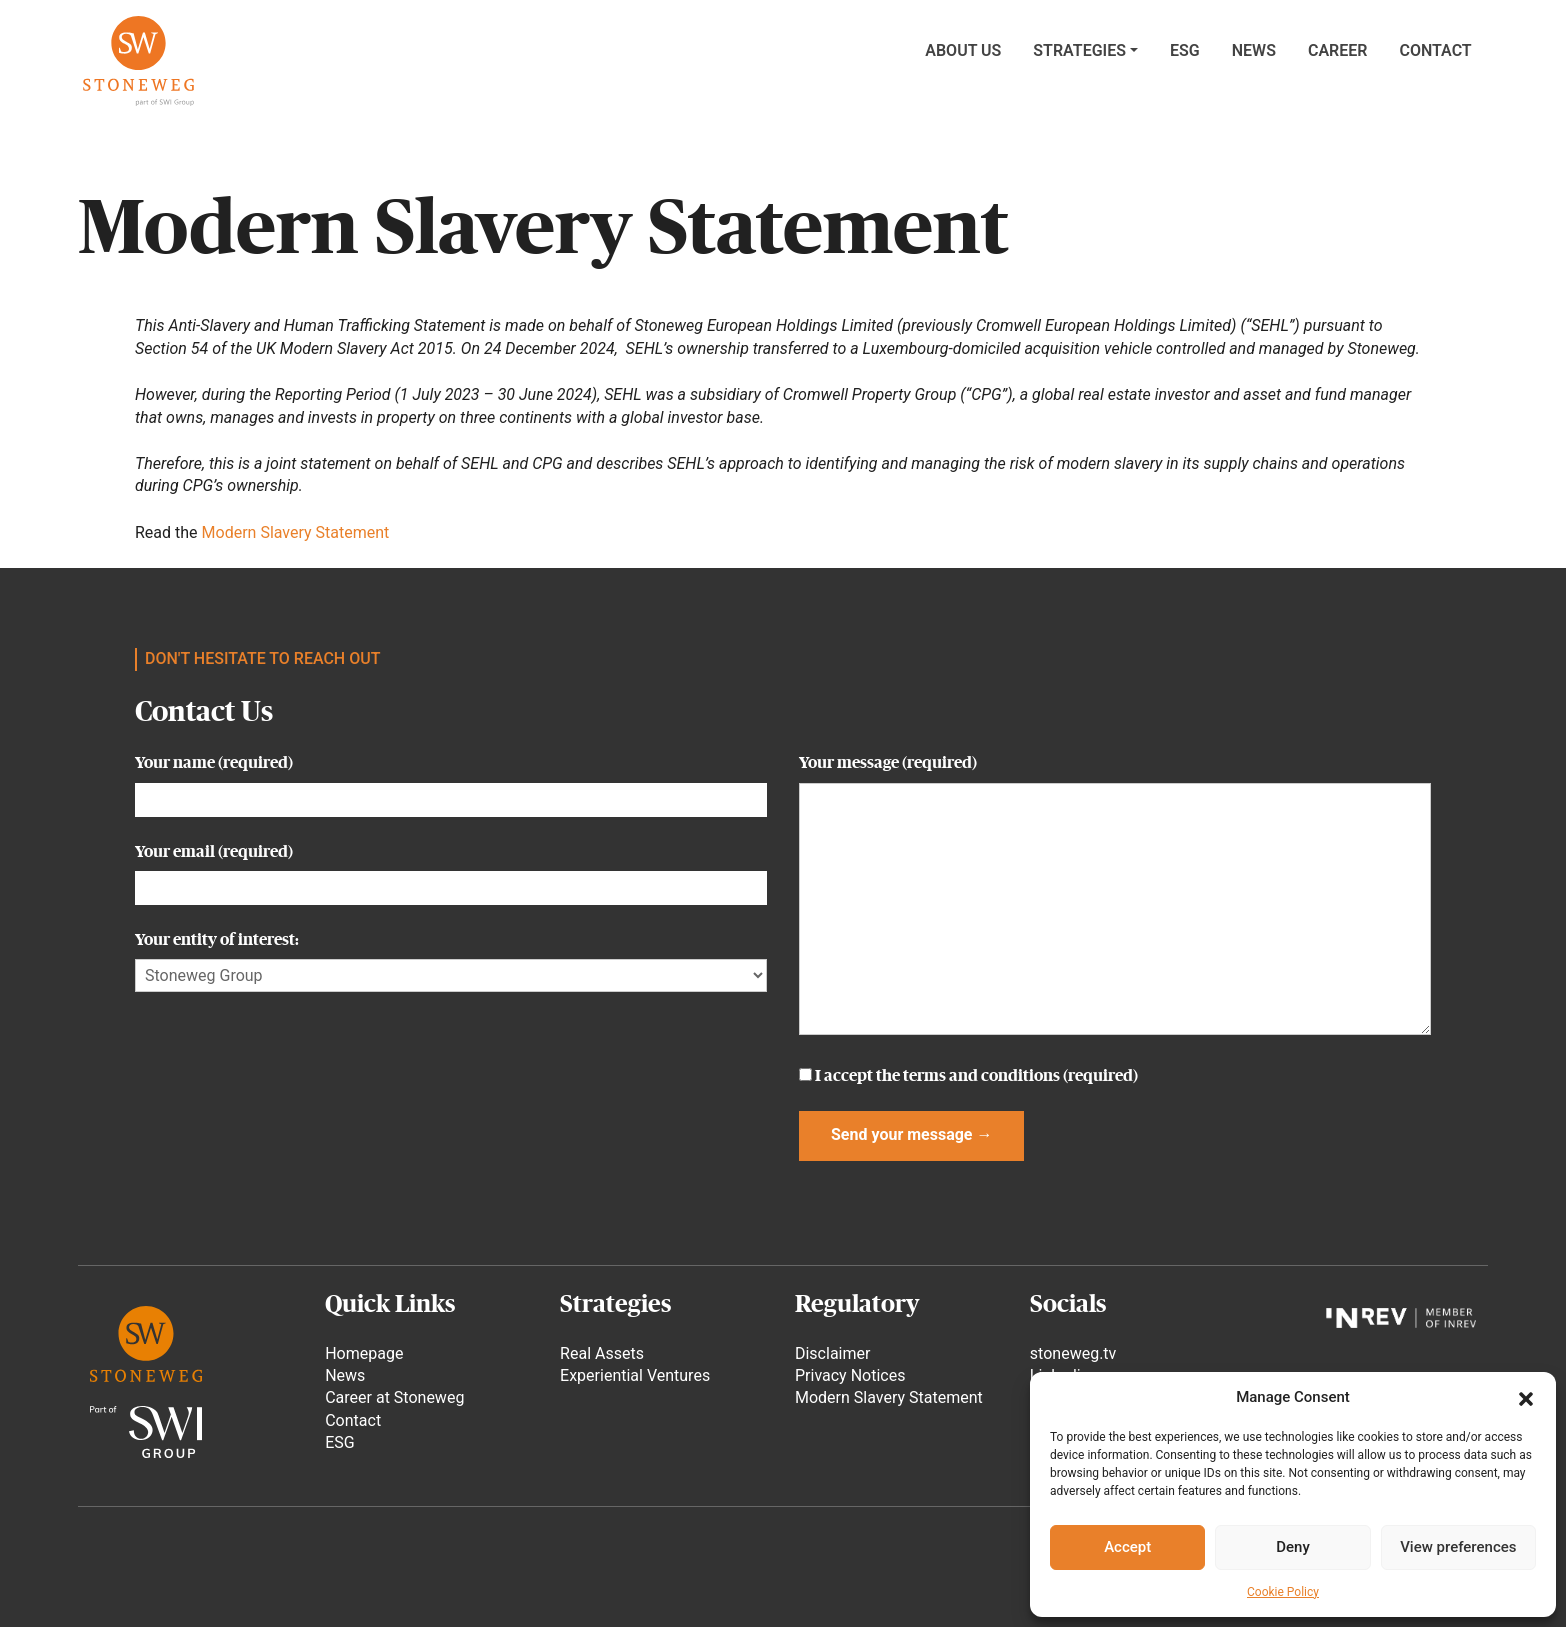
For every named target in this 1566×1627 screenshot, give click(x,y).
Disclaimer (832, 1353)
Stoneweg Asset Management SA (138, 61)
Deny (1293, 1547)
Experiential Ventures (635, 1375)
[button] (1526, 1397)
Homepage (364, 1353)
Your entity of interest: (451, 957)
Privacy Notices (850, 1375)
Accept (1127, 1547)
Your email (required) (451, 869)
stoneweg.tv (1073, 1353)
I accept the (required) (968, 1075)
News (345, 1375)
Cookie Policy (1283, 1592)
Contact (353, 1420)
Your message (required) (1115, 895)
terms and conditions (981, 1075)
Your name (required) (451, 780)
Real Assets (602, 1353)
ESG (340, 1442)
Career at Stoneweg (394, 1397)
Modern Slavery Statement (296, 532)
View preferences (1458, 1547)
